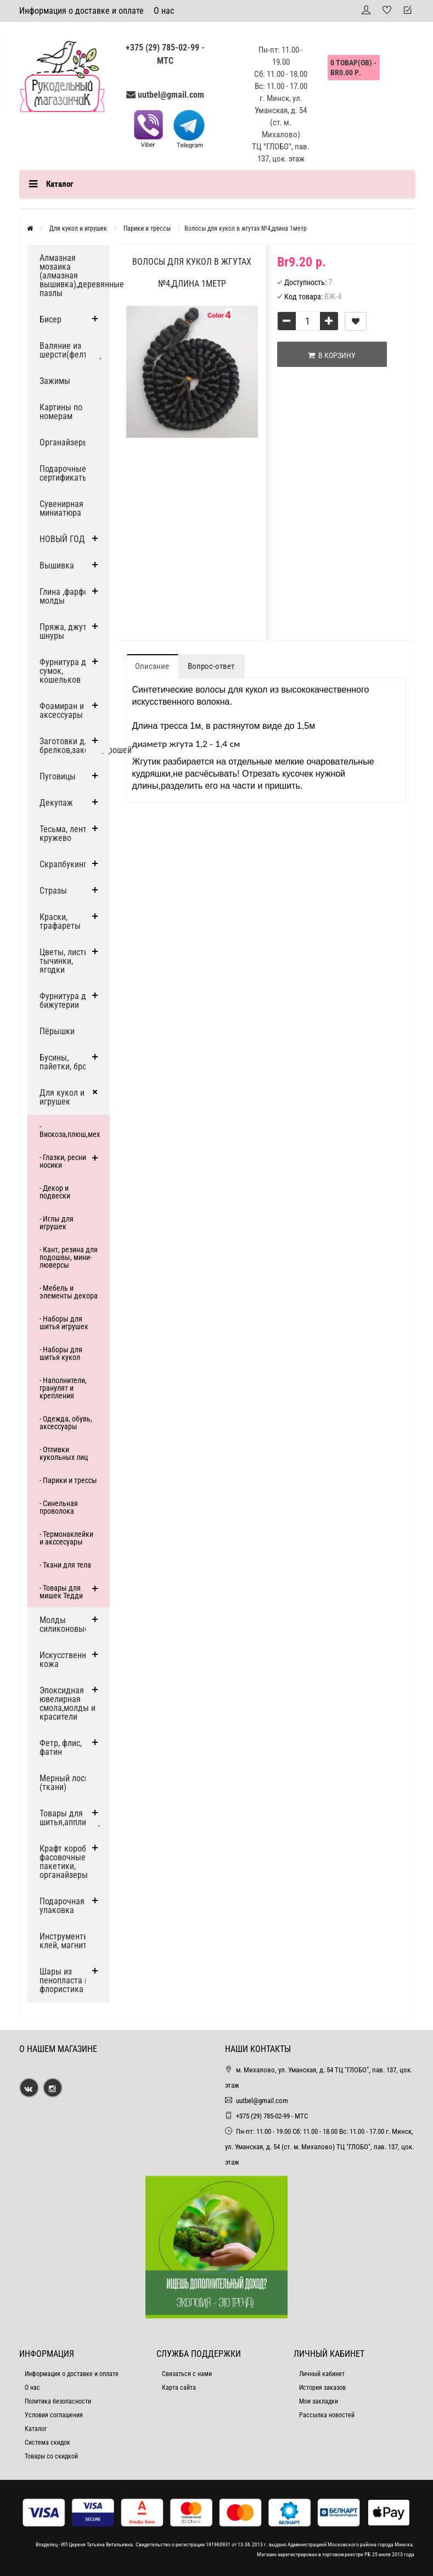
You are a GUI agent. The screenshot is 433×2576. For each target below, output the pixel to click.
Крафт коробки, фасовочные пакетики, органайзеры (68, 1861)
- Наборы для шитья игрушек (64, 1322)
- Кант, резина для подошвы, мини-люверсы (69, 1257)
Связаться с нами (187, 2374)
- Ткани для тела (65, 1564)
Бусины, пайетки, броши (68, 1062)
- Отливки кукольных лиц (64, 1453)
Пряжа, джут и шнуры (66, 631)
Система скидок (47, 2442)
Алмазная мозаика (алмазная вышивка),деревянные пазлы (75, 275)
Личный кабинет (322, 2374)
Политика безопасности (58, 2401)
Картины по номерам (61, 411)
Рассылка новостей (327, 2415)
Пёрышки (57, 1031)
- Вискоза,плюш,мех (70, 1130)
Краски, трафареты (60, 921)
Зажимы (55, 381)
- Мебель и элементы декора (69, 1292)
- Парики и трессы (68, 1480)
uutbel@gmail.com (171, 95)
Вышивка (57, 565)
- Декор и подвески (55, 1192)
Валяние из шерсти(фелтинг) (71, 350)
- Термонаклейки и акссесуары (66, 1538)
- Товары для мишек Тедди (61, 1591)
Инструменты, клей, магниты (66, 1940)
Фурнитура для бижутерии (67, 1000)
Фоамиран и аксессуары (62, 710)
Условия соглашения (54, 2415)
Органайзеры (64, 442)
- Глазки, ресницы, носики (68, 1161)
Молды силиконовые (64, 1624)
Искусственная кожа (67, 1659)
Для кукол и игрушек (62, 1097)
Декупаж (56, 803)
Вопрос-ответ (211, 666)
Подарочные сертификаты (64, 473)
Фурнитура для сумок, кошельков (67, 671)
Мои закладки (318, 2401)
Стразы (53, 890)
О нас (164, 10)
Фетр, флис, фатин (61, 1747)
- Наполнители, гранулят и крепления (63, 1388)
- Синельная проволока (59, 1507)
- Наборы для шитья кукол (61, 1353)
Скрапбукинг (63, 864)
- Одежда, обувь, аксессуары (66, 1422)
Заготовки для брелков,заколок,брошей (75, 745)
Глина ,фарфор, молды (67, 596)
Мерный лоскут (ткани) (68, 1782)
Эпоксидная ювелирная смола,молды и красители (67, 1703)
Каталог (36, 2429)
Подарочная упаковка (62, 1905)
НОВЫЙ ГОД (62, 539)
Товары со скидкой (51, 2456)
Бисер (50, 319)
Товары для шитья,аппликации (74, 1817)
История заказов (322, 2387)
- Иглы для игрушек (57, 1222)
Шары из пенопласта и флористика (64, 1980)
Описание (152, 666)
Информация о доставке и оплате (81, 10)
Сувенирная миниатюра (61, 508)
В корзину (332, 355)
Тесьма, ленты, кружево (67, 833)
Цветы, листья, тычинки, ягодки (67, 961)
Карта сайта (179, 2387)
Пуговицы (58, 776)
